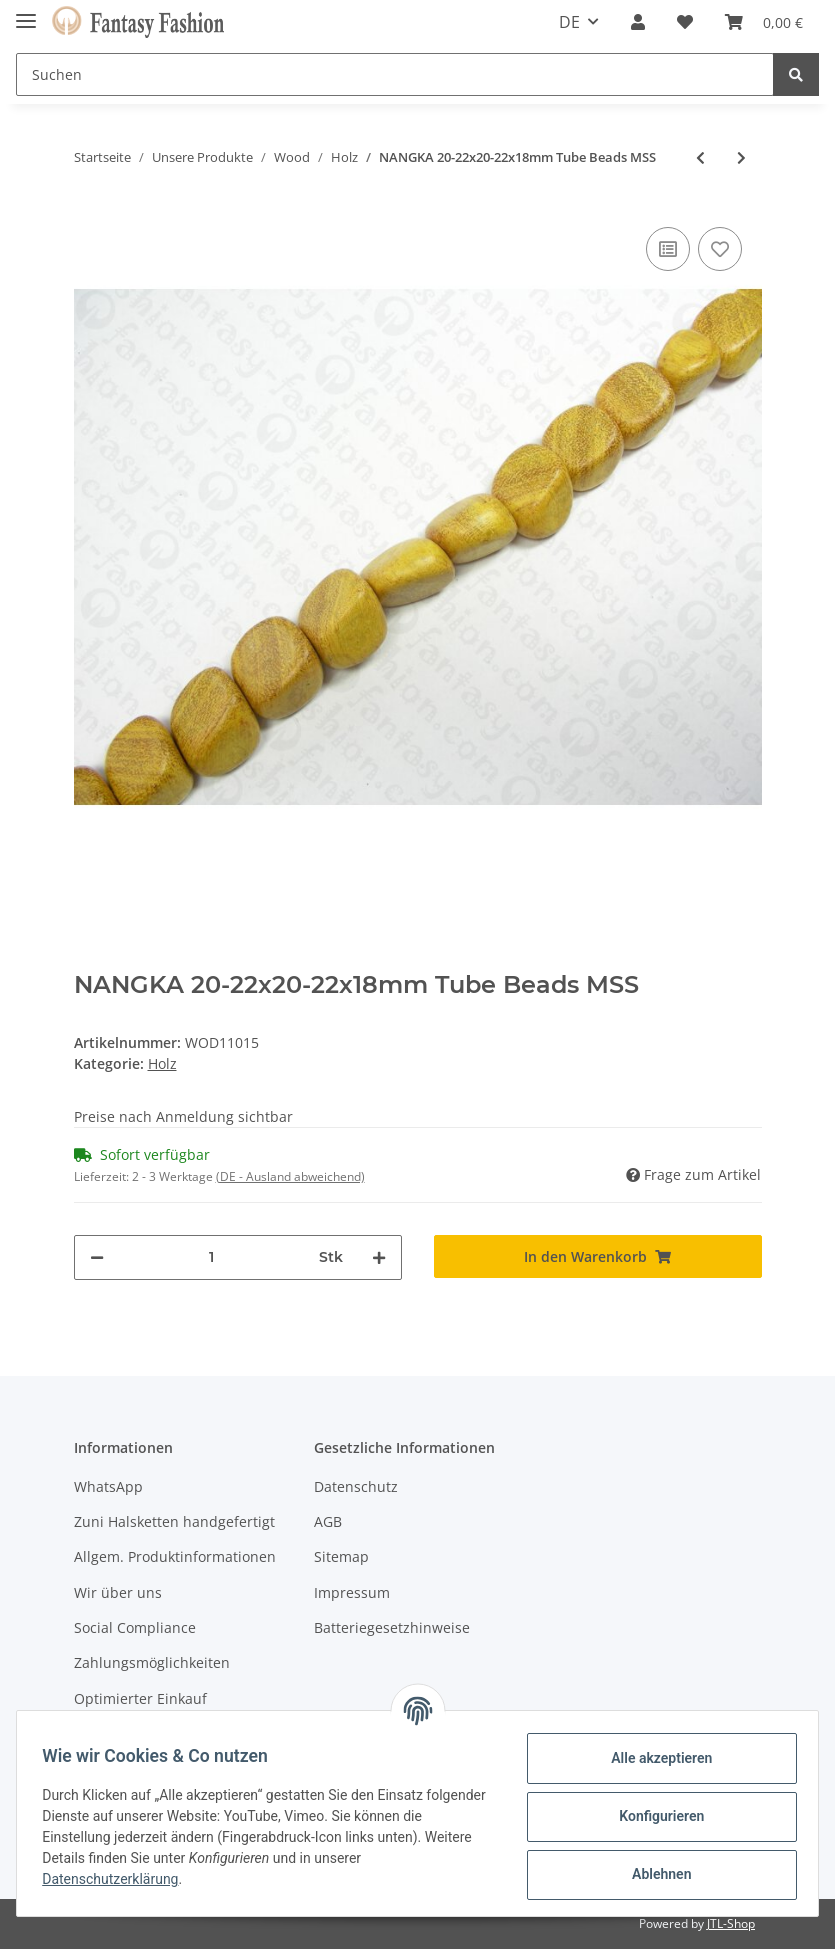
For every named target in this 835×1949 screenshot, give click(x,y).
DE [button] (569, 22)
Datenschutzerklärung (117, 1879)
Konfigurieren (654, 1816)
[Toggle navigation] (26, 12)
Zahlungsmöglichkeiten (152, 1662)
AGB (328, 1521)
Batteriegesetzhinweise (392, 1627)
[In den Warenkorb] (598, 1256)
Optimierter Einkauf (140, 1698)
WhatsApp (108, 1486)
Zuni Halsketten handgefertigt (174, 1521)
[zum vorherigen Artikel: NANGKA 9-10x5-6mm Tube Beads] (700, 157)
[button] (638, 22)
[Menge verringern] (97, 1257)
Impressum (352, 1592)
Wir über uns (118, 1592)
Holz (162, 1063)
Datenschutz (356, 1486)
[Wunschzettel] (685, 22)
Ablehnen (654, 1874)
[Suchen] (395, 74)
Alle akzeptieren (654, 1758)
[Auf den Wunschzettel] (720, 249)
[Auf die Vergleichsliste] (668, 249)
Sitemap (341, 1556)
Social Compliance (135, 1627)
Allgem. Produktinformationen (175, 1556)
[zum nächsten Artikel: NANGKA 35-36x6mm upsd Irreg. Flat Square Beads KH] (741, 157)
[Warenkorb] (764, 22)
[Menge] (211, 1257)
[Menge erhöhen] (379, 1257)
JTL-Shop (731, 1923)
